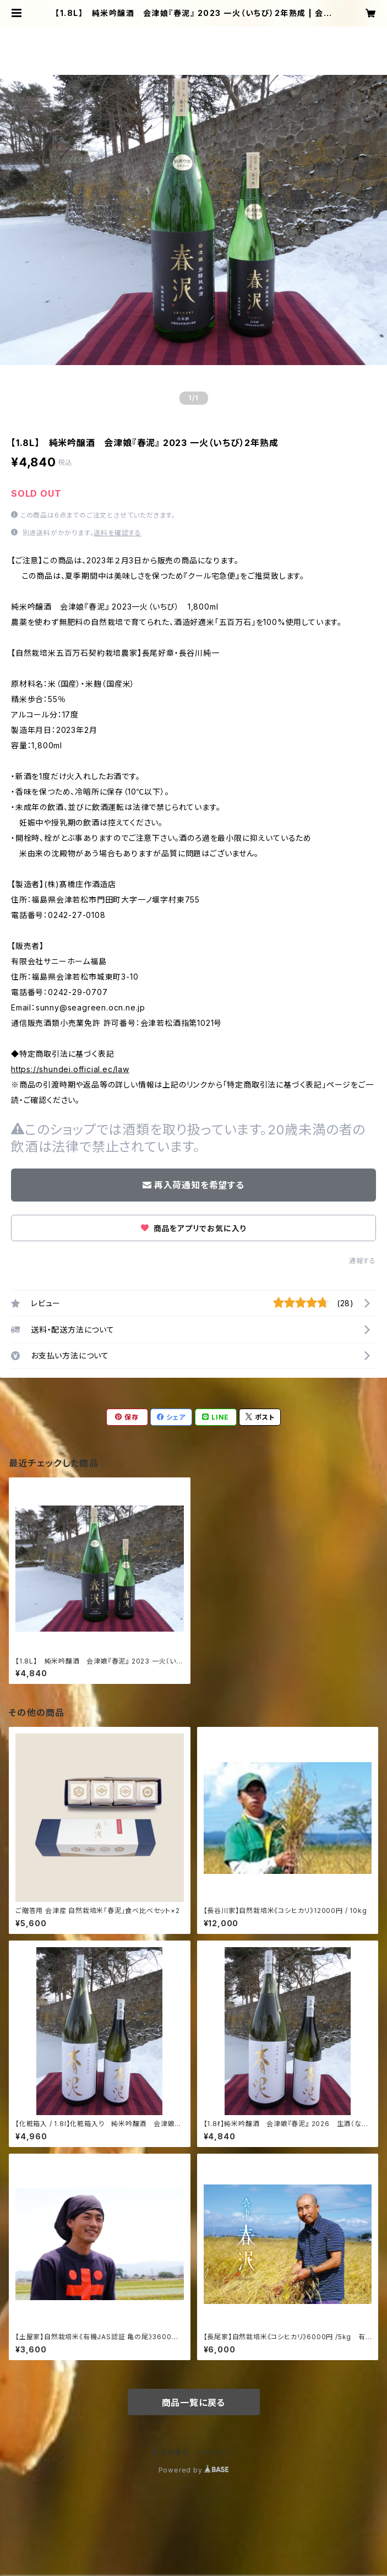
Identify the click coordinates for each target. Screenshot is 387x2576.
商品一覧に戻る (194, 2402)
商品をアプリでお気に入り (193, 1228)
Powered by (194, 2470)
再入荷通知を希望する (193, 1185)
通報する (362, 1261)
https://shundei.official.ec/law (70, 1069)
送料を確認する (117, 533)
